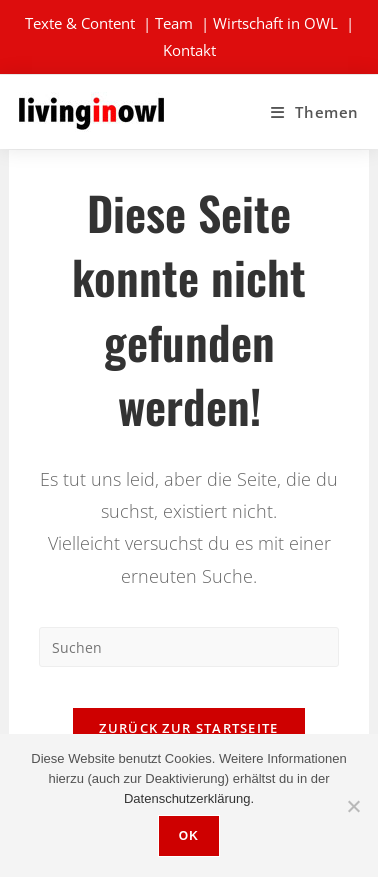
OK (189, 836)
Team (174, 23)
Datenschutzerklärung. (189, 798)
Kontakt (189, 50)
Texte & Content (80, 23)
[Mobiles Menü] (315, 112)
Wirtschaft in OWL (275, 23)
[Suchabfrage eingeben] (188, 647)
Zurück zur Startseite (188, 728)
